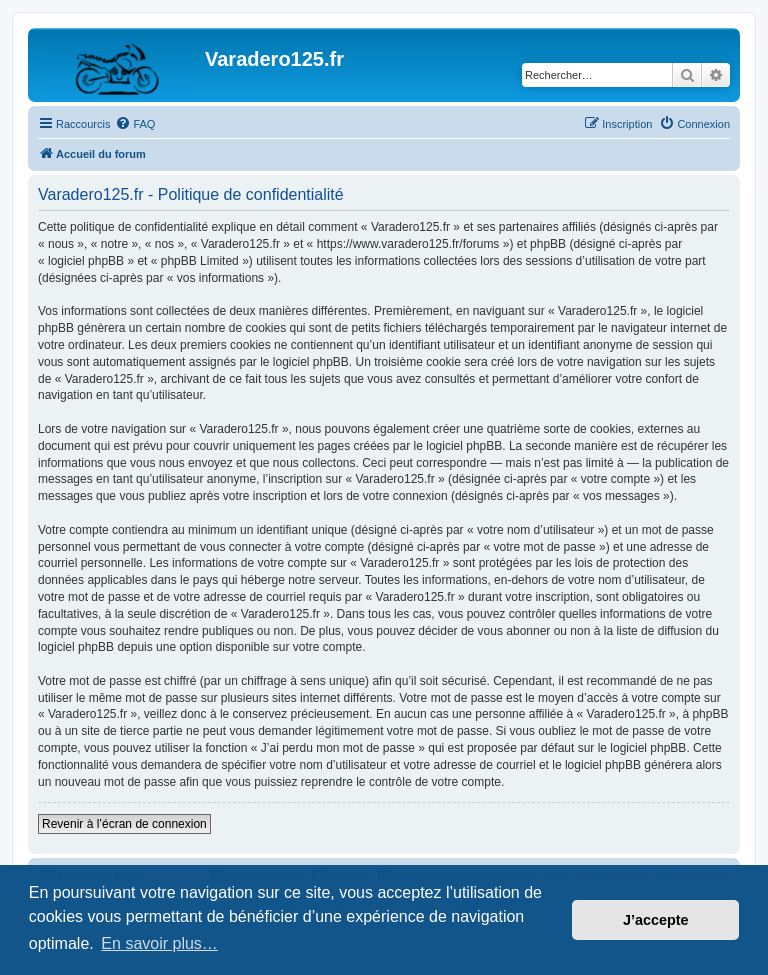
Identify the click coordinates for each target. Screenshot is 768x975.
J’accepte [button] (656, 920)
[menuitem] (135, 124)
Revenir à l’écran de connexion (124, 824)
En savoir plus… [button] (159, 943)
